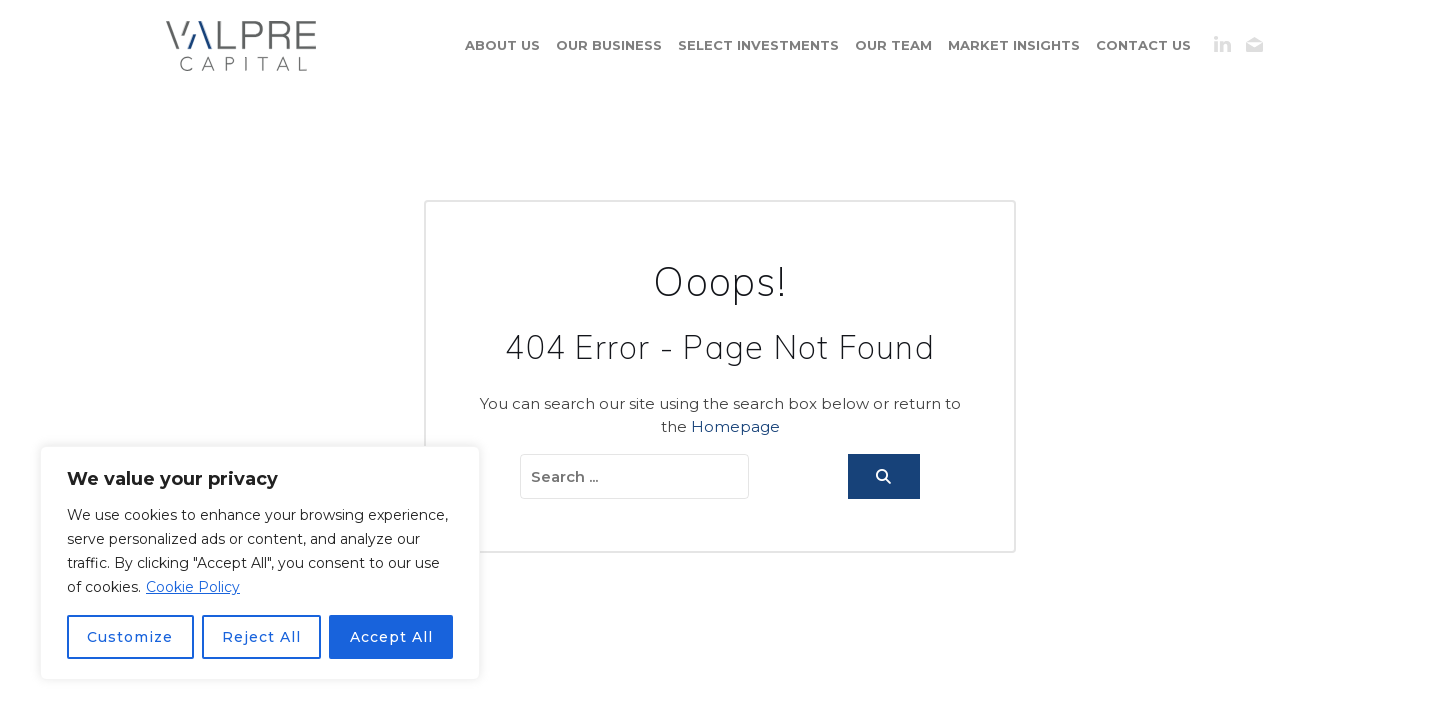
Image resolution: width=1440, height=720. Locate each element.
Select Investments (758, 45)
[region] (260, 563)
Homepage (735, 426)
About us (502, 45)
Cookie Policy (193, 587)
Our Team (893, 45)
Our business (609, 45)
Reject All (261, 637)
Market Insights (1014, 45)
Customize (130, 637)
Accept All (391, 637)
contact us (1143, 45)
